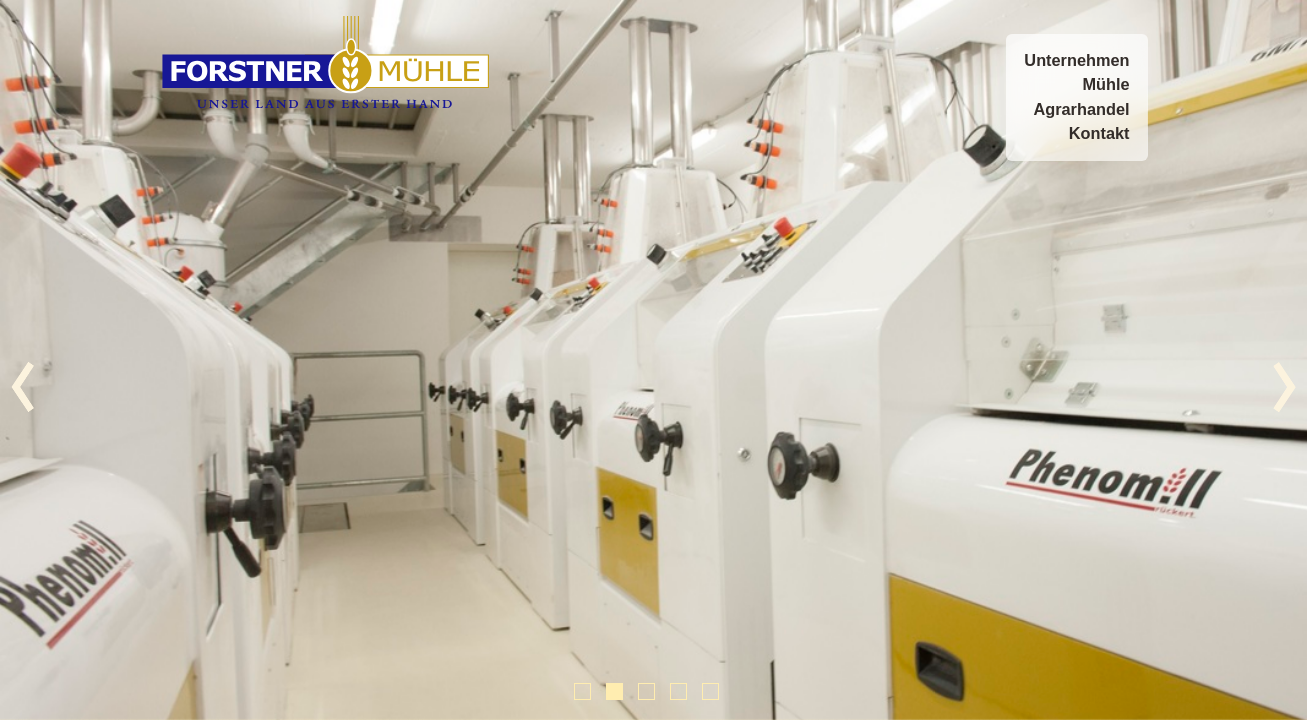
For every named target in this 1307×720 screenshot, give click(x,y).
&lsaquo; (22, 387)
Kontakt (1099, 133)
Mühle (1105, 84)
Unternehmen (1076, 60)
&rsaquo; (1284, 387)
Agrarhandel (1081, 109)
